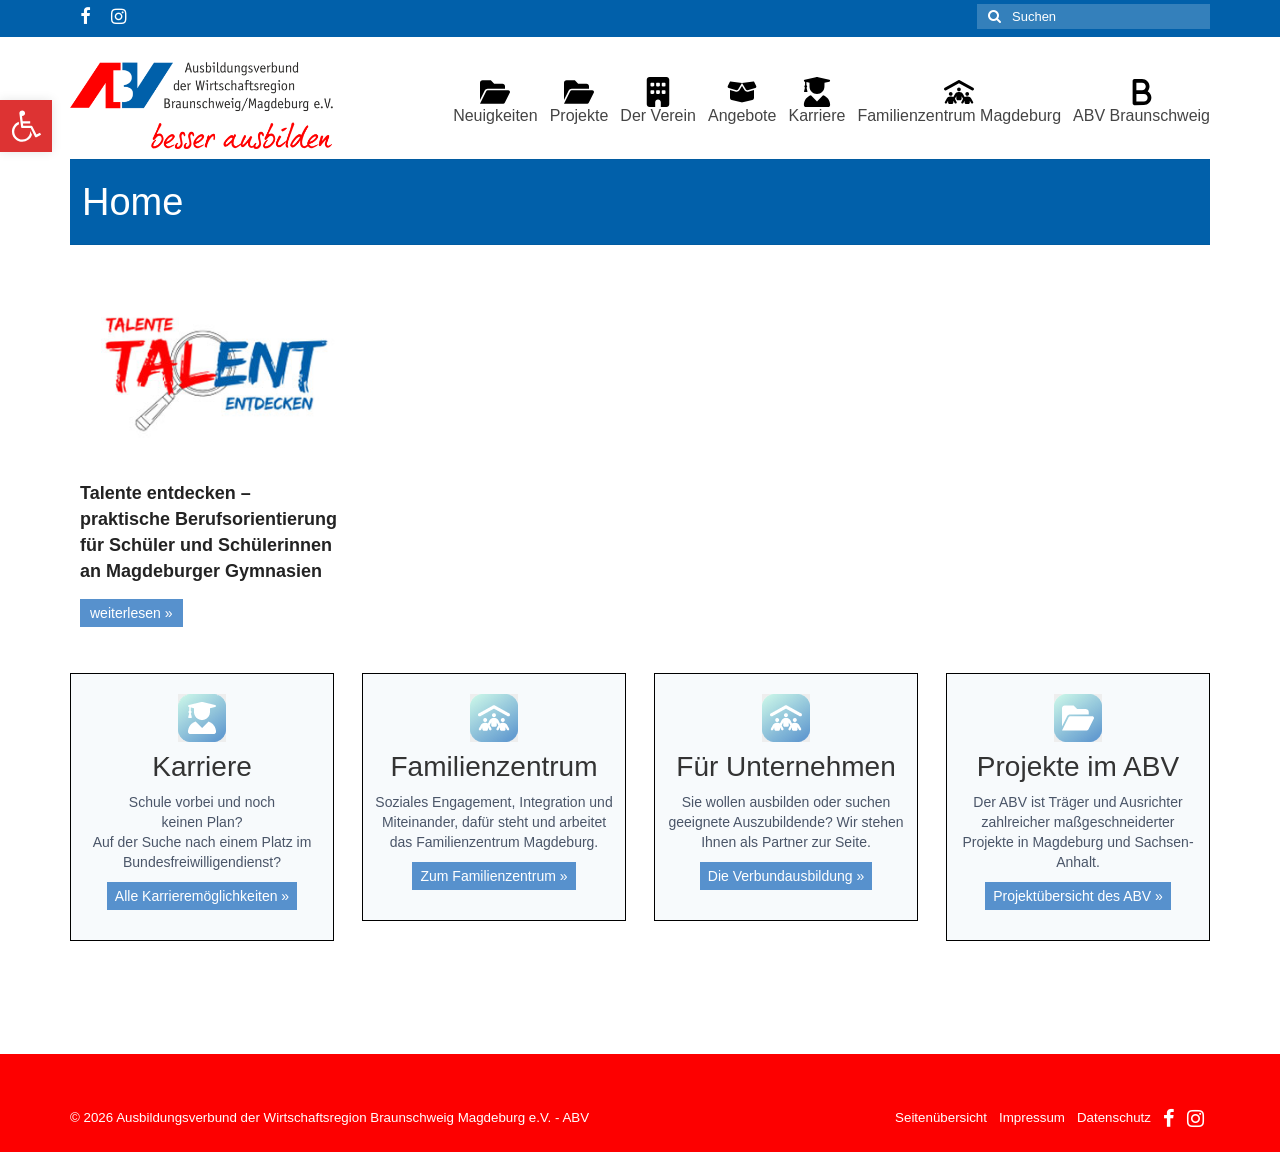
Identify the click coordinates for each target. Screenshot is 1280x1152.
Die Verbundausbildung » (786, 876)
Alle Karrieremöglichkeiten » (202, 896)
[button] (26, 126)
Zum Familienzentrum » (493, 876)
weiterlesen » (131, 613)
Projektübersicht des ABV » (1078, 896)
